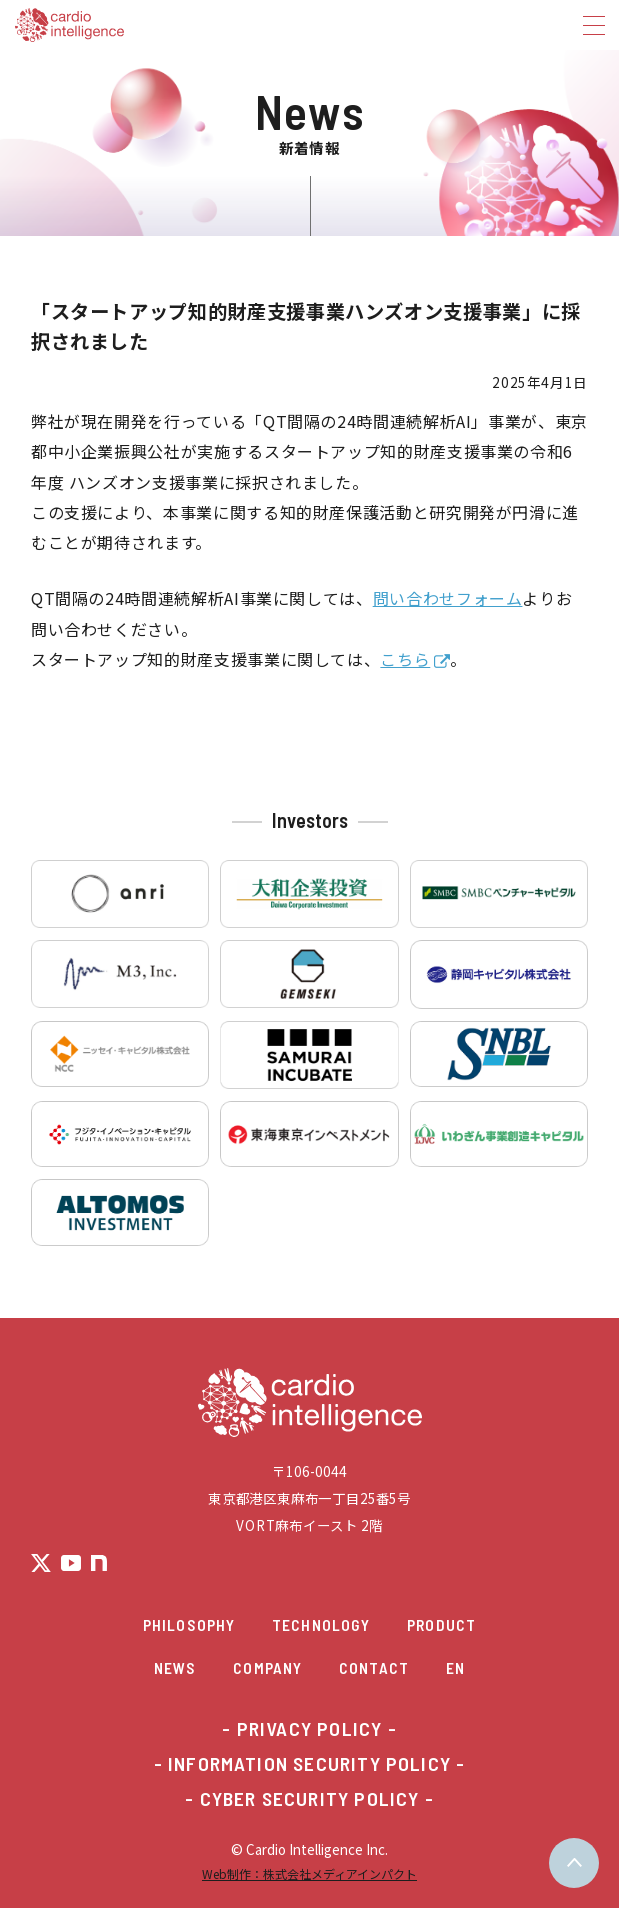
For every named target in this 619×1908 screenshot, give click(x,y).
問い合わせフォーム (448, 598)
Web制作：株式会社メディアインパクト (309, 1873)
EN (455, 1667)
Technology (321, 1624)
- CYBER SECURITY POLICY (302, 1799)
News (175, 1667)
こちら (405, 659)
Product (441, 1624)
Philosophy (189, 1624)
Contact (374, 1667)
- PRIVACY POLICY (302, 1729)
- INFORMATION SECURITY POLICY (302, 1764)
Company (267, 1667)
